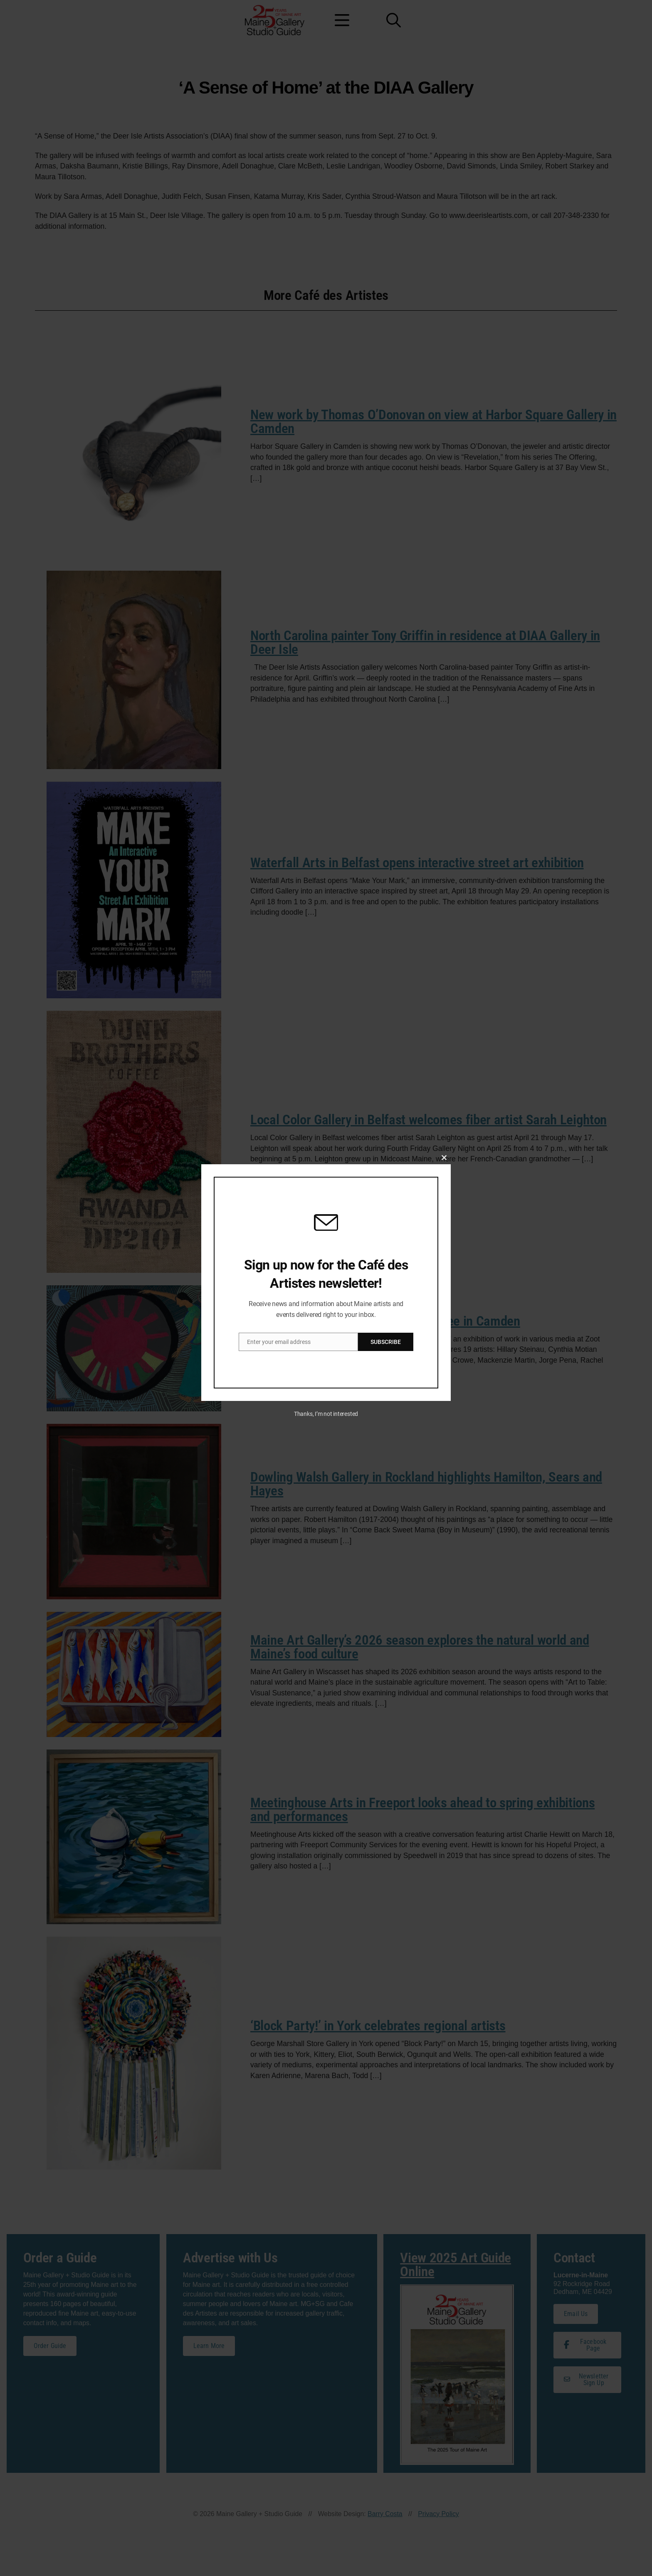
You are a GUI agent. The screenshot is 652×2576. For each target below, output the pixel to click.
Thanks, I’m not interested (326, 1416)
